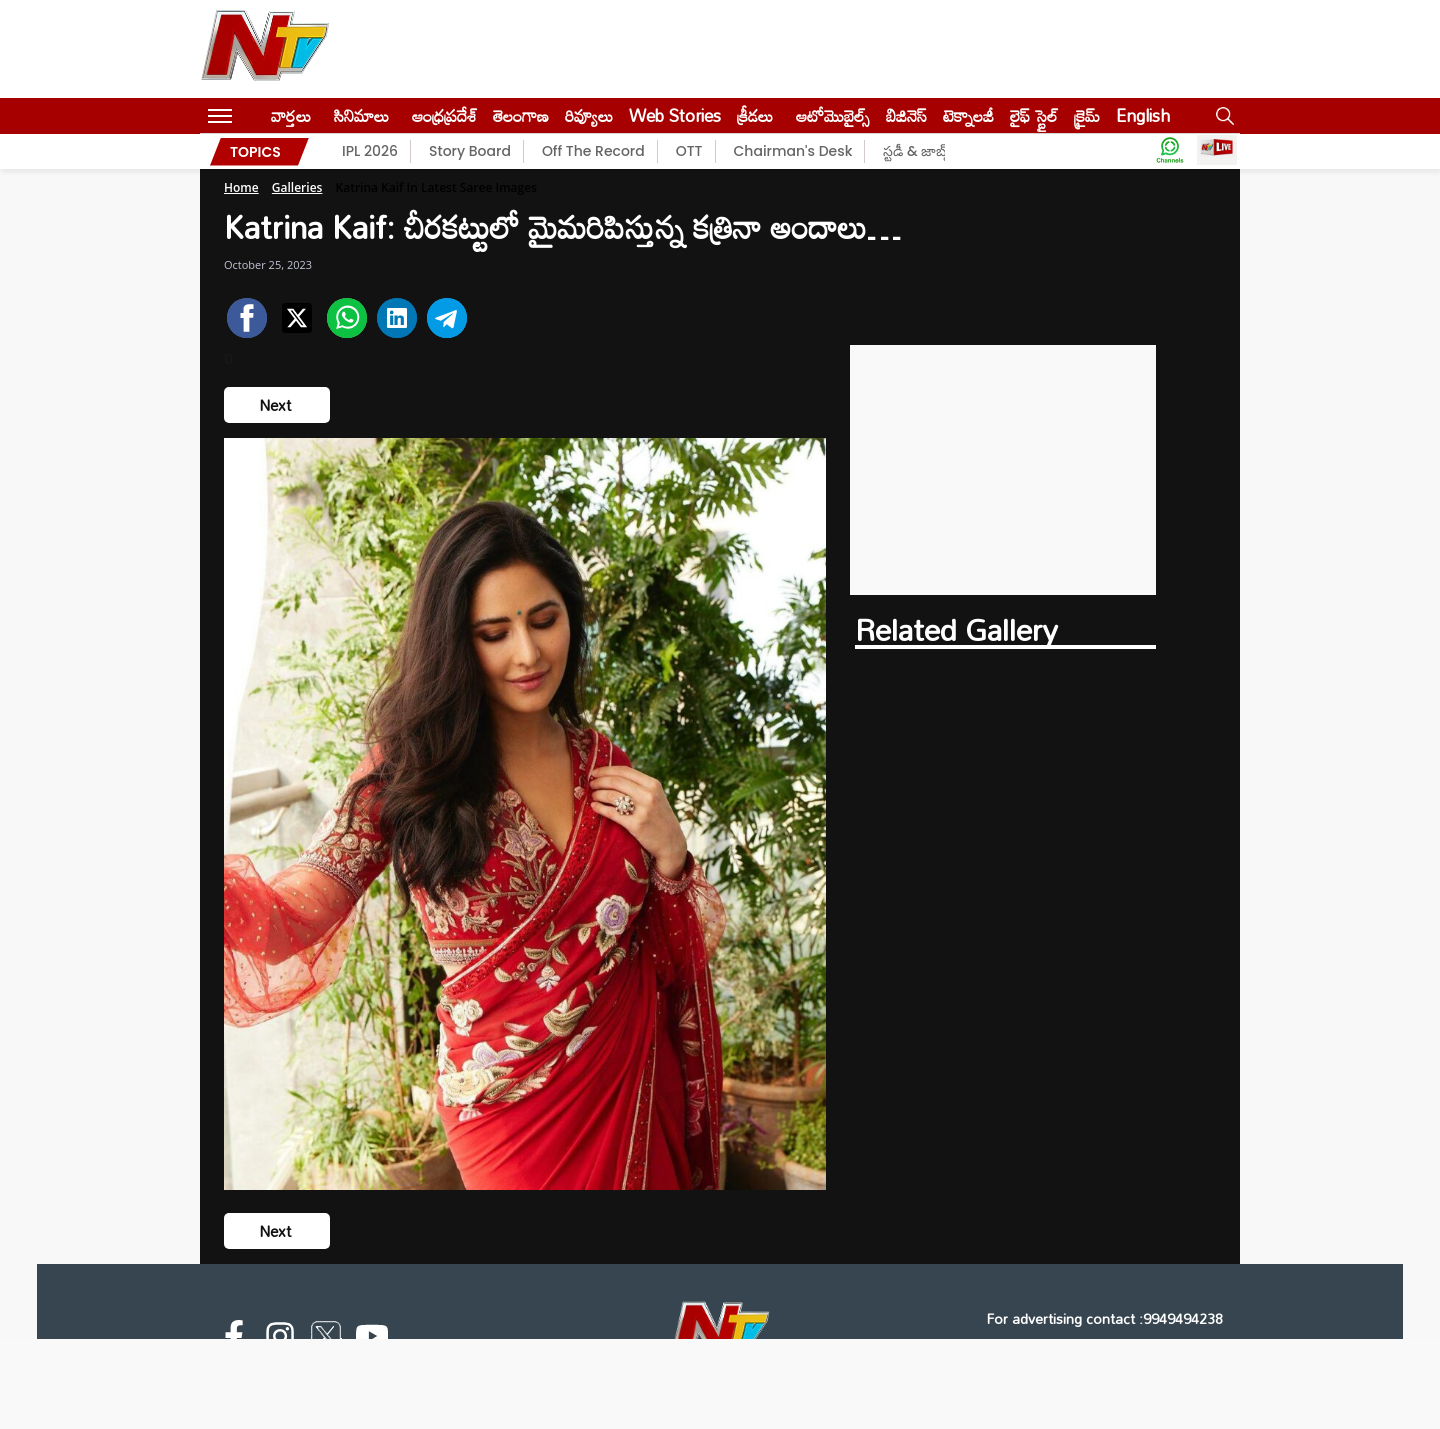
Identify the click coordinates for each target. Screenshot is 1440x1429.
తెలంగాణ (521, 115)
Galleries (297, 187)
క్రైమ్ (1087, 115)
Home (241, 187)
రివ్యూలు (589, 115)
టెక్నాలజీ (968, 115)
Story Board (470, 151)
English (1143, 115)
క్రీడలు (755, 115)
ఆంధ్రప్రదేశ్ (444, 115)
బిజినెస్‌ (906, 115)
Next (277, 405)
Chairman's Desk (793, 151)
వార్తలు (291, 115)
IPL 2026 (370, 151)
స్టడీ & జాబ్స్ (917, 151)
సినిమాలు (361, 115)
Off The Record (593, 151)
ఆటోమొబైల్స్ (833, 115)
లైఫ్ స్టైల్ (1034, 115)
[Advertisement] (1003, 470)
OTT (689, 151)
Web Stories (675, 115)
